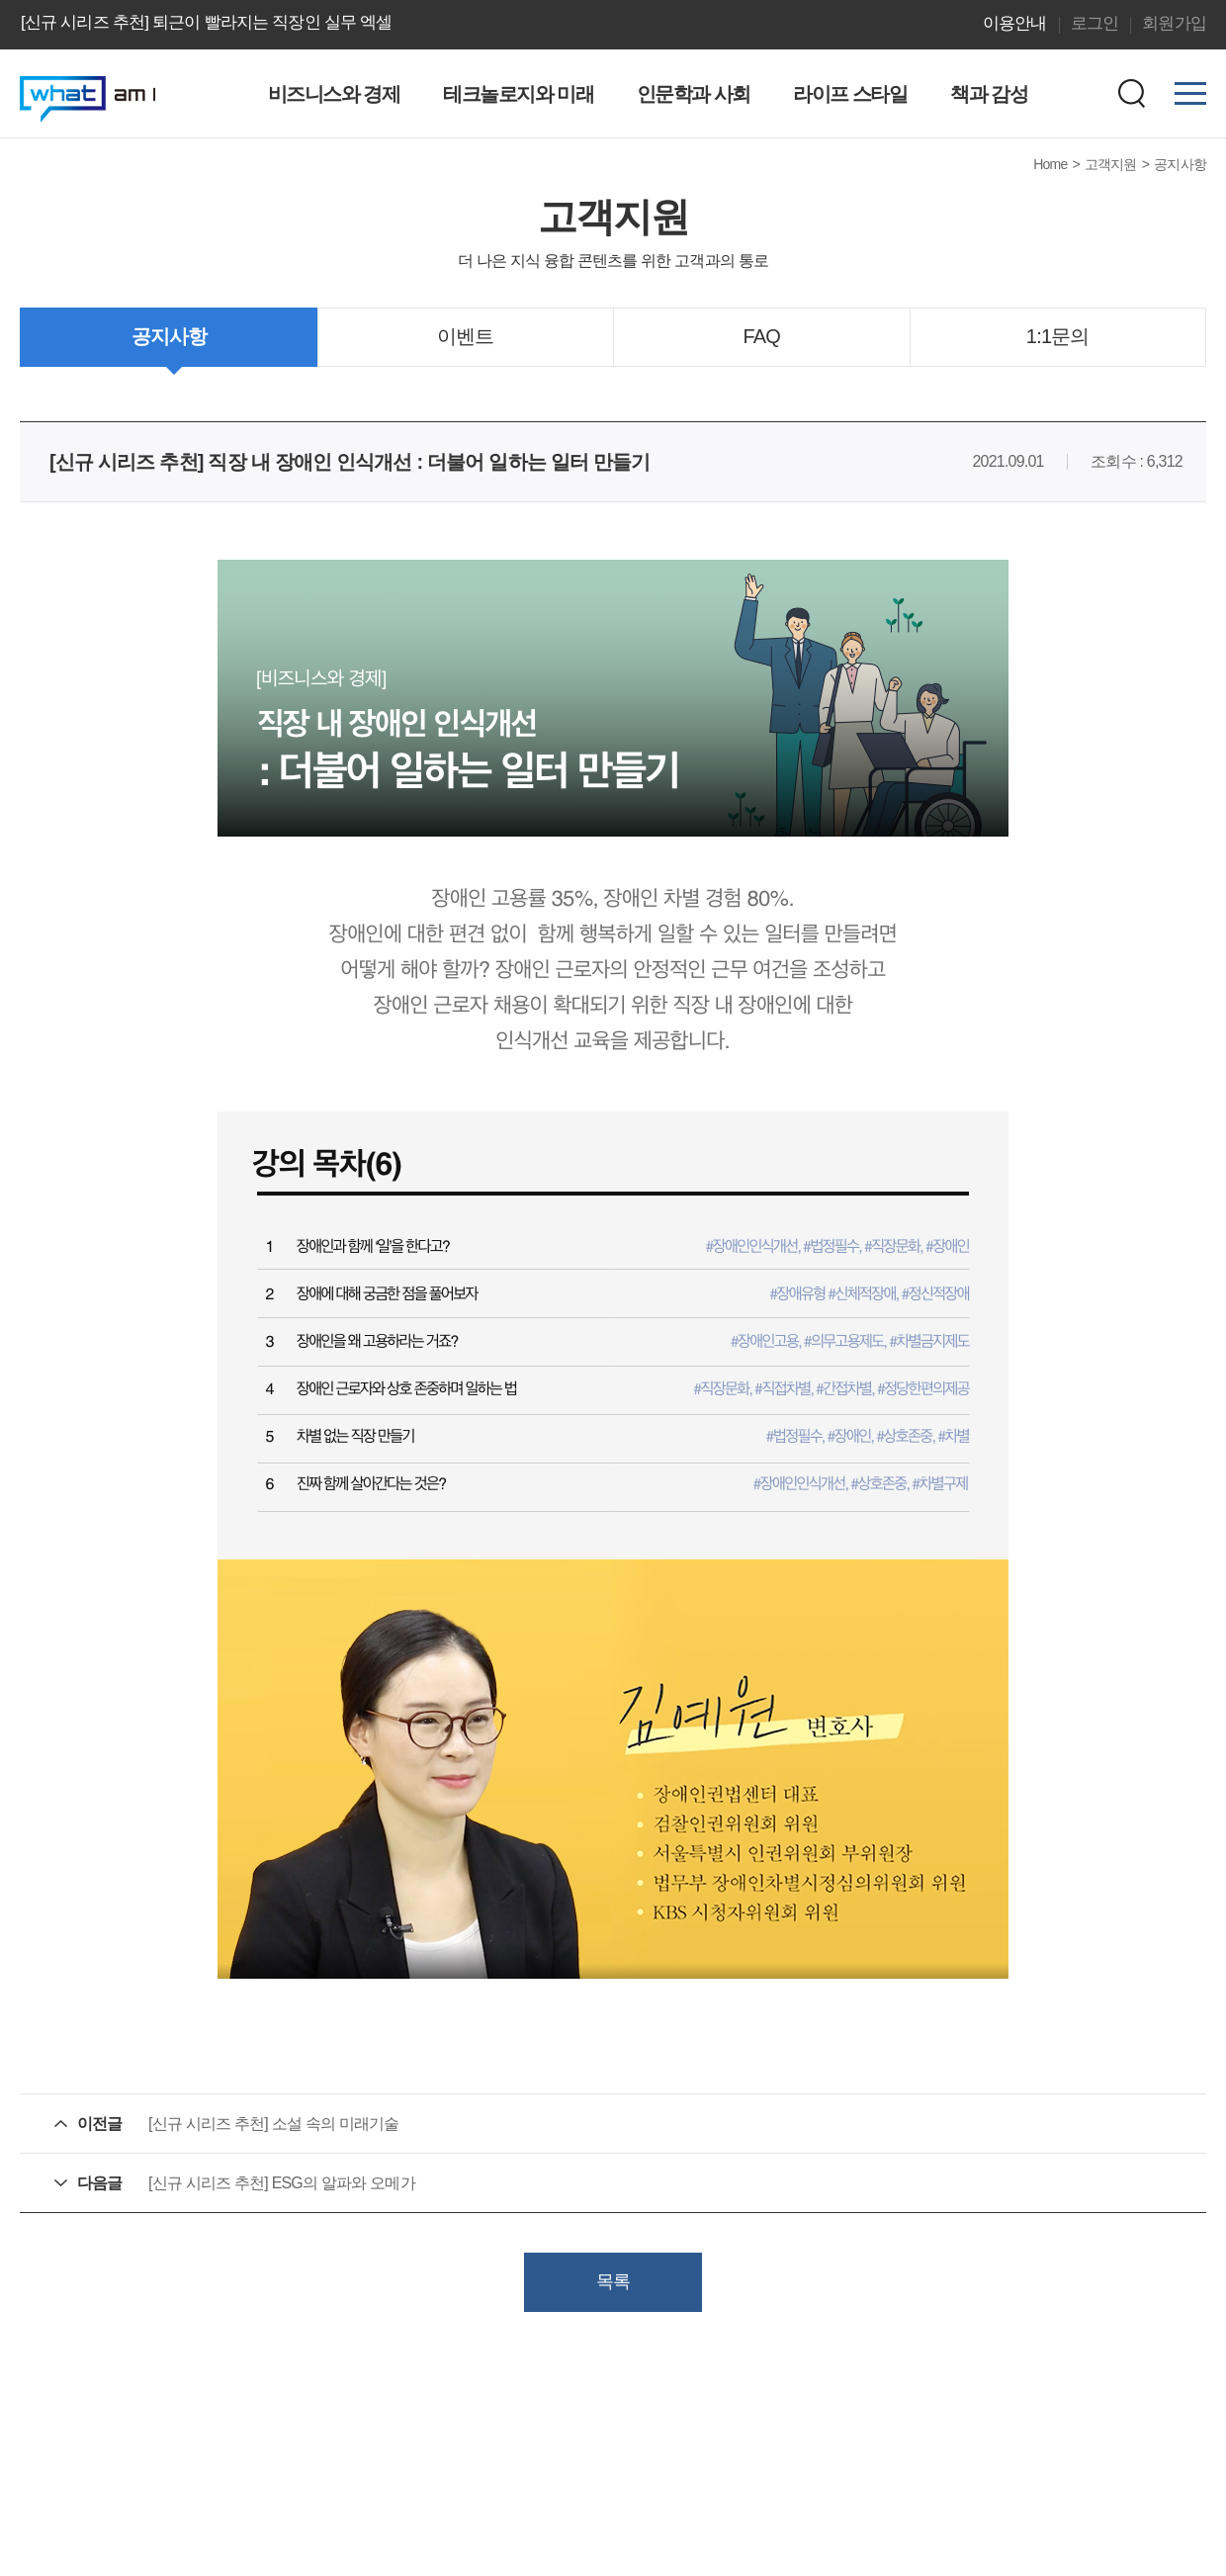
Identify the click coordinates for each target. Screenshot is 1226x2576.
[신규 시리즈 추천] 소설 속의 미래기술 (273, 2123)
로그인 (1095, 23)
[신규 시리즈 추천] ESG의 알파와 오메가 (281, 2183)
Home (1050, 164)
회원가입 (1174, 23)
